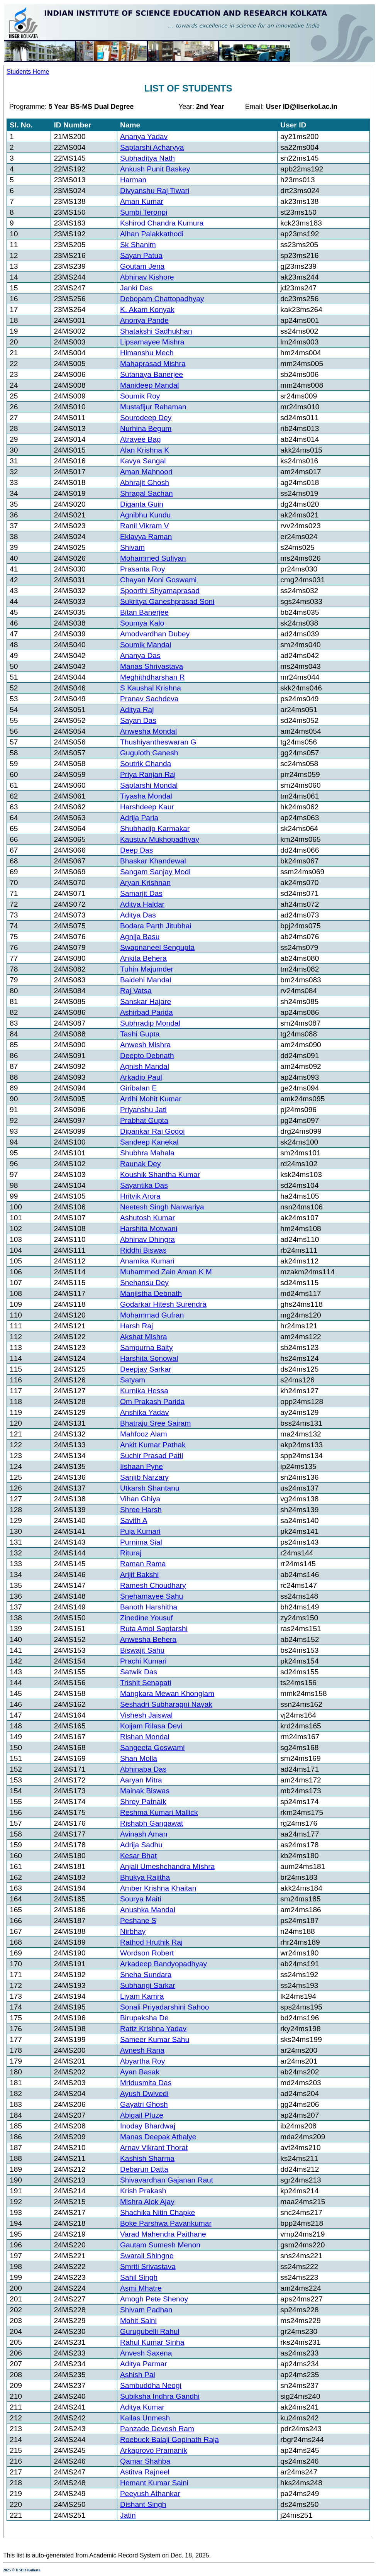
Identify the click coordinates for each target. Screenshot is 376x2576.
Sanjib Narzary (144, 1477)
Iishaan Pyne (141, 1466)
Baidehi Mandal (145, 980)
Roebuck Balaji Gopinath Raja (169, 2439)
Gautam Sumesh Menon (160, 2245)
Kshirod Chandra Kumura (162, 223)
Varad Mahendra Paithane (163, 2234)
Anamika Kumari (147, 1261)
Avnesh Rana (142, 2050)
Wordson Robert (147, 1953)
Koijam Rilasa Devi (151, 1726)
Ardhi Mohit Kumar (150, 1099)
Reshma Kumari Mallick (159, 1812)
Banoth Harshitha (148, 1607)
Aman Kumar (141, 201)
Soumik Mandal (145, 645)
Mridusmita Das (145, 2083)
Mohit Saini (138, 2321)
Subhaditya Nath (147, 158)
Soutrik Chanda (145, 764)
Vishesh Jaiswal (146, 1715)
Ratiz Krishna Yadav (153, 2029)
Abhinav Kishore (147, 277)
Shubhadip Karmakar (155, 828)
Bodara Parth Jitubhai (155, 926)
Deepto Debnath (147, 1055)
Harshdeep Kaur (147, 807)
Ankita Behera (143, 958)
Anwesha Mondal (148, 731)
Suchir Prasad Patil (151, 1456)
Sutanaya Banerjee (151, 374)
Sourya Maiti (140, 1899)
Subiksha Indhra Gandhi (160, 2396)
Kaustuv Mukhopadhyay (159, 839)
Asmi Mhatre (141, 2288)
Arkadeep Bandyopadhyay (163, 1964)
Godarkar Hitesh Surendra (163, 1304)
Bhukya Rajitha (145, 1877)
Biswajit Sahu (142, 1650)
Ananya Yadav (144, 136)
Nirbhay (133, 1931)
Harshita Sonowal (149, 1358)
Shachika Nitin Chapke (157, 2212)
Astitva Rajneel (144, 2472)
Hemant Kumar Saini (154, 2483)
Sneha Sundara (145, 1975)
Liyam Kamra (142, 1996)
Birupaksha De (144, 2018)
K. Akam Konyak (147, 309)
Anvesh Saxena (146, 2353)
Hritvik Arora (140, 1196)
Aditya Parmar (143, 2364)
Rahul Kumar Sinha (152, 2342)
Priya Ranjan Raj (148, 774)
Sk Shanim (138, 245)
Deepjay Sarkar (145, 1369)
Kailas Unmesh (145, 2418)
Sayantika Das (144, 1185)
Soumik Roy (140, 396)
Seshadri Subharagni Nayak (166, 1704)
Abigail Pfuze (141, 2115)
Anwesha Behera (148, 1639)
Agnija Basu (139, 937)
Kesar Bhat (138, 1856)
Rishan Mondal (144, 1737)
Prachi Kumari (143, 1661)
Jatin (128, 2515)
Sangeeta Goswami (152, 1747)
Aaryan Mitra (141, 1780)
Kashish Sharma (147, 2158)
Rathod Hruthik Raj (151, 1942)
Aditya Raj (137, 709)
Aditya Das (138, 915)
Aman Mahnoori (146, 472)
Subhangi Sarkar (147, 1985)
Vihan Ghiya (140, 1499)
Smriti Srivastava (148, 2266)
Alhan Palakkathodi (151, 234)
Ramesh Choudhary (153, 1585)
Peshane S (138, 1920)
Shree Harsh (141, 1510)
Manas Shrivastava (151, 666)
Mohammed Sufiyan (153, 558)
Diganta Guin (141, 504)
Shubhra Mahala (147, 1153)
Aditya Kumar (142, 2407)
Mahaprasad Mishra (153, 364)
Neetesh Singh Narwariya (162, 1207)
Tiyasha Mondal (146, 796)
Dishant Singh (143, 2504)
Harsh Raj (136, 1326)
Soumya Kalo (142, 623)
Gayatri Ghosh (144, 2104)
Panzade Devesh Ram (157, 2429)
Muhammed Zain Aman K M (166, 1272)
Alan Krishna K (144, 450)
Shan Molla (138, 1758)
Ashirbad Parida (146, 1012)
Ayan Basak (139, 2072)
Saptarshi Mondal (149, 785)
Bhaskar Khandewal (153, 861)
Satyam (132, 1380)
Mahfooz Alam (143, 1434)
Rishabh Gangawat (151, 1823)
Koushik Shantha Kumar (160, 1174)
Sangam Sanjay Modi (155, 872)
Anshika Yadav (144, 1412)
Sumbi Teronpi (143, 212)
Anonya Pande (144, 320)
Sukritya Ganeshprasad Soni (167, 601)
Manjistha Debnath (151, 1293)
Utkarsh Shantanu (150, 1488)
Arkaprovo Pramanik (153, 2450)
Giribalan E (138, 1088)
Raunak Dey (140, 1164)
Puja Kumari (140, 1531)
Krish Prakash (143, 2191)
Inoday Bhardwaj (147, 2126)
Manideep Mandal (149, 385)
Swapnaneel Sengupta (157, 947)
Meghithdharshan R (152, 677)
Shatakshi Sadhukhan (156, 331)
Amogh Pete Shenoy (154, 2299)
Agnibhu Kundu (145, 515)
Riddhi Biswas (143, 1250)
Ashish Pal (137, 2375)
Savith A (133, 1520)
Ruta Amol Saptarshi (154, 1629)
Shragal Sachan (146, 493)
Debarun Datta (144, 2169)
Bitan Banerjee (144, 612)
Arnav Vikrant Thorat (154, 2148)
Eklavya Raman (146, 536)
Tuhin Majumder (146, 969)
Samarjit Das (141, 893)
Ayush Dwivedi (144, 2093)
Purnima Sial (141, 1542)
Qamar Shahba (145, 2461)
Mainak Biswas (144, 1791)
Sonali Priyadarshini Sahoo (164, 2007)
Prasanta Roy (142, 569)
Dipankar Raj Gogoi (152, 1131)
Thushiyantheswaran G (158, 742)
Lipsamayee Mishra (152, 342)
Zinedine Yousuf (146, 1618)
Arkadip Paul (141, 1077)
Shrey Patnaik (143, 1802)
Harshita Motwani (148, 1228)
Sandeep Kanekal (149, 1142)
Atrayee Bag (140, 439)
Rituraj (130, 1553)
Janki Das (136, 288)
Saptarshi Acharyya (152, 147)
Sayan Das (138, 720)
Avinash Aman (143, 1834)
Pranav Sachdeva (149, 699)
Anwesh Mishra (145, 1045)
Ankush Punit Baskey (155, 169)
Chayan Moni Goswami (158, 580)
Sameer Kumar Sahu (154, 2039)
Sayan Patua (141, 255)
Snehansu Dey (144, 1283)
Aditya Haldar (142, 904)
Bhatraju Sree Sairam (155, 1423)
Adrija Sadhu (141, 1845)
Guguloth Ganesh (149, 753)
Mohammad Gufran (152, 1315)
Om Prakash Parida (152, 1401)
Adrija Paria (139, 818)
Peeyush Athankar (150, 2494)
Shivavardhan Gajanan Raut (166, 2180)
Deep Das (136, 850)
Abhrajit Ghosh (144, 482)
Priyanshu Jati (143, 1110)
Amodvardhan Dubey (155, 634)
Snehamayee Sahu (151, 1596)
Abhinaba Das (143, 1769)
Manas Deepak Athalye (158, 2137)
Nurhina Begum (145, 428)
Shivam (132, 547)
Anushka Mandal (147, 1910)
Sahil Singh (139, 2277)
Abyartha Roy (142, 2061)
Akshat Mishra (143, 1337)
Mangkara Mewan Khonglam (167, 1693)
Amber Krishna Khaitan (158, 1888)
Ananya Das (140, 655)
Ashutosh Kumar (147, 1218)
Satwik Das (138, 1672)
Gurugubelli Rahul (150, 2331)
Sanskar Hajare (145, 1001)
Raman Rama (143, 1564)
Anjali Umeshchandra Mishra (167, 1866)
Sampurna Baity (146, 1347)
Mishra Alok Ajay (147, 2202)
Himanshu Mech (147, 353)
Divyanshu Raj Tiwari (154, 191)
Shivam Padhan (146, 2310)
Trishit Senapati (145, 1683)
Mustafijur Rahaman (153, 407)
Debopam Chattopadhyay (162, 299)
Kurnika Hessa (144, 1391)
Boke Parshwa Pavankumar (166, 2223)
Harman (133, 180)
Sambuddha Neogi (150, 2385)
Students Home (28, 71)
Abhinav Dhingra (147, 1239)
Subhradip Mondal (150, 1023)
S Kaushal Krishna (150, 688)
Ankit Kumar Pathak (153, 1445)
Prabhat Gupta (144, 1120)
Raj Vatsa (136, 991)
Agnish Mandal (144, 1066)
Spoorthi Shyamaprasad (160, 591)
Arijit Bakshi (139, 1574)
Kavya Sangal (143, 461)
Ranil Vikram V (144, 526)
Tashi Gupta (139, 1034)
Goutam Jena (142, 266)
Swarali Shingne (147, 2256)
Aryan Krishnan (145, 882)
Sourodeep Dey (145, 418)
